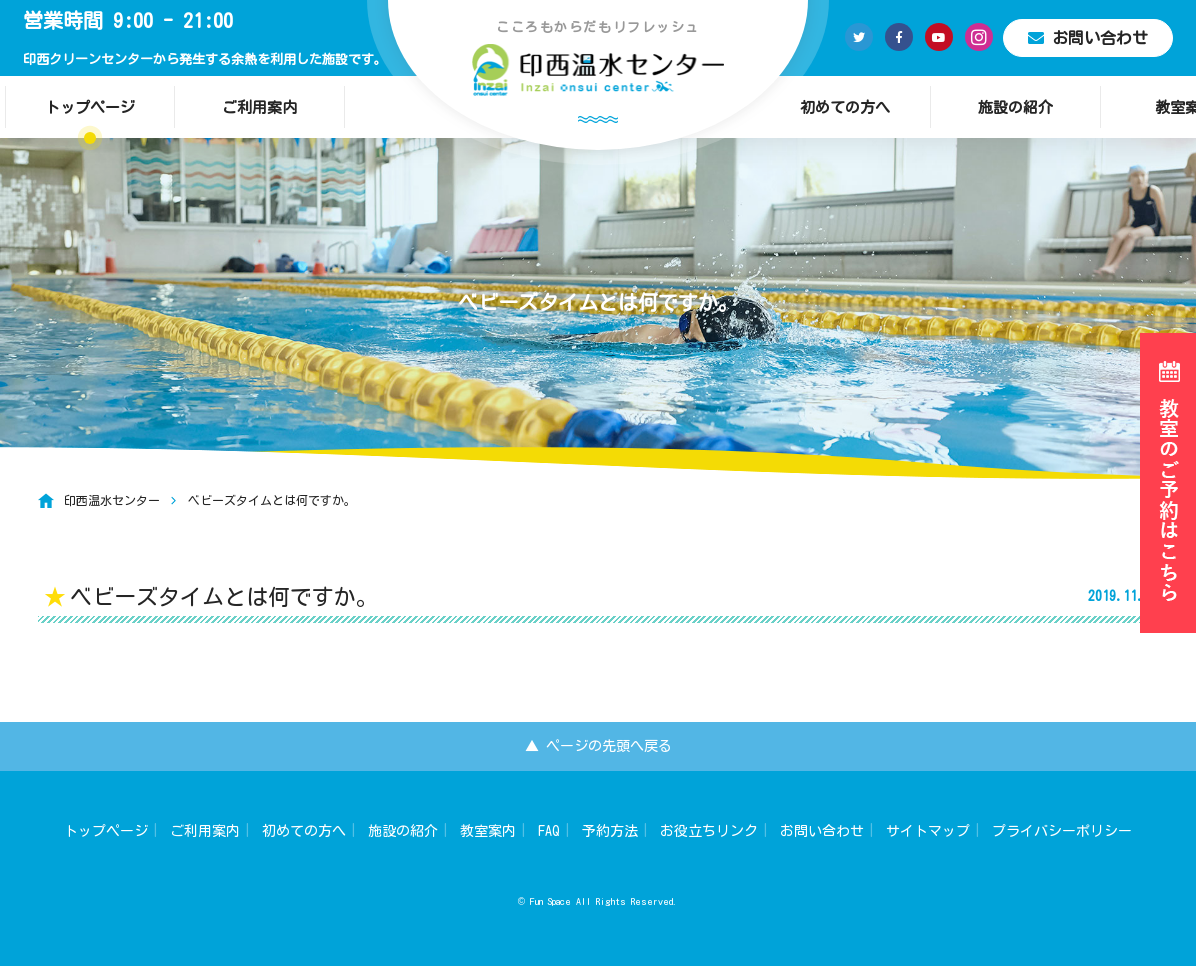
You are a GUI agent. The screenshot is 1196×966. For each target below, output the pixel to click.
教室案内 (488, 831)
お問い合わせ (1088, 38)
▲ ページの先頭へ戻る (598, 746)
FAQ (549, 831)
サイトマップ (928, 831)
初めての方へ (845, 107)
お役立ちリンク (709, 831)
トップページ (90, 107)
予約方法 (610, 831)
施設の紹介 (1015, 107)
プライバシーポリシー (1062, 831)
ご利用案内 (259, 107)
